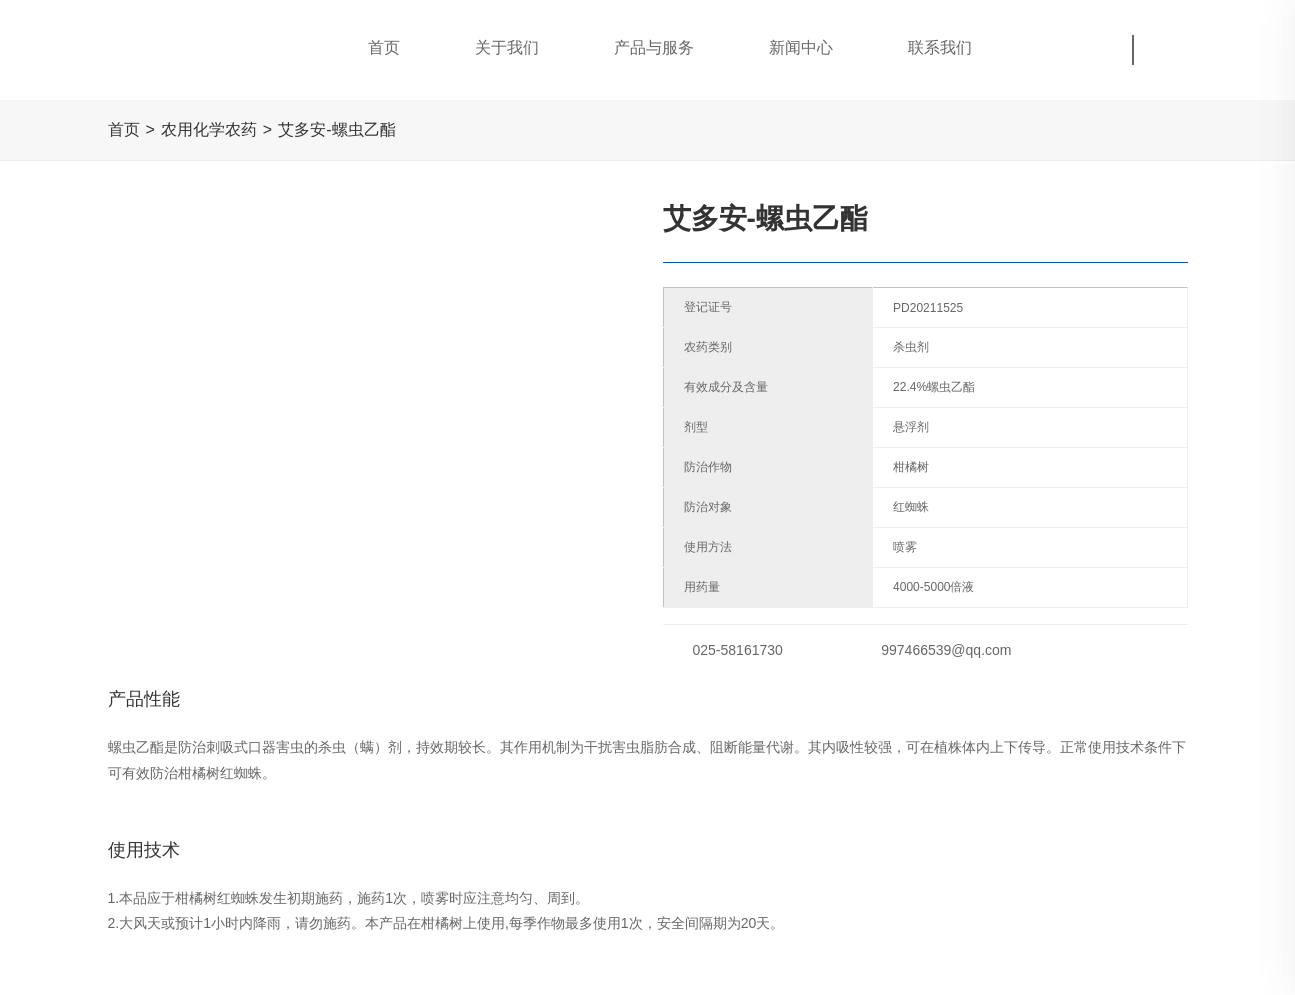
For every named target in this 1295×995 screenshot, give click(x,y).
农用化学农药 (209, 129)
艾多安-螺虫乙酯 (336, 129)
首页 (124, 129)
